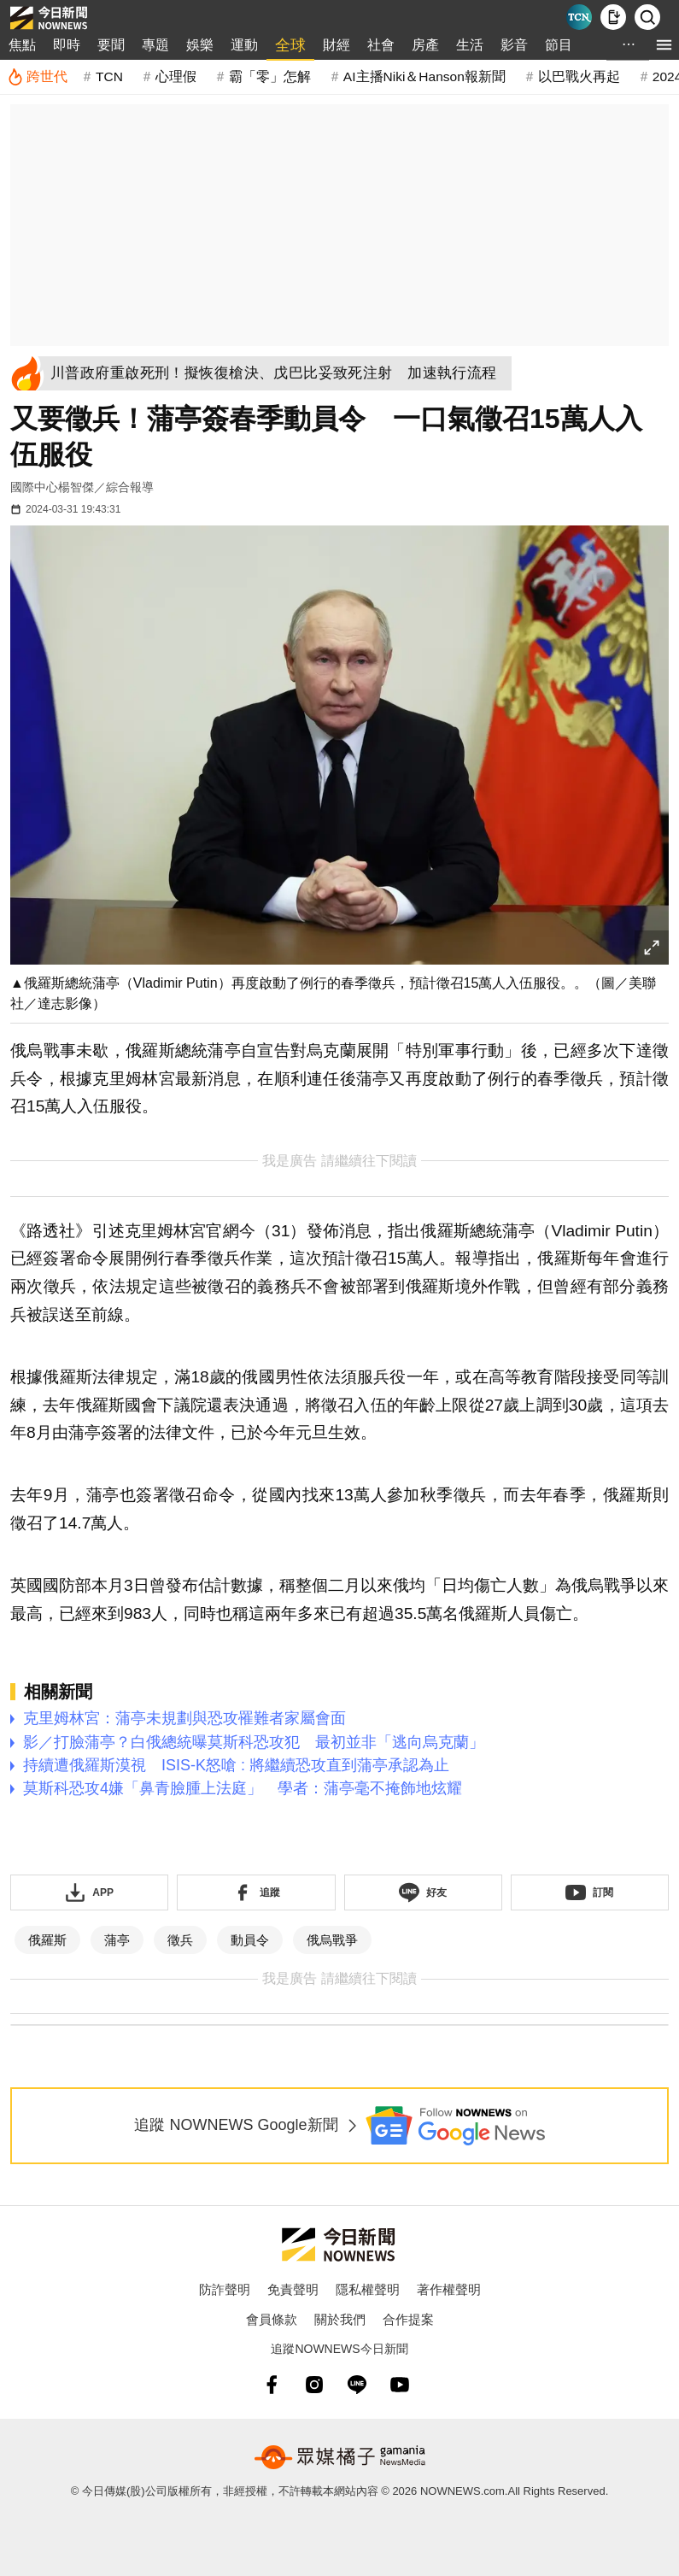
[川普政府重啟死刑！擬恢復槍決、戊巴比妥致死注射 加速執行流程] (278, 373)
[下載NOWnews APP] (613, 17)
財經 (336, 45)
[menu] (664, 45)
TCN (109, 76)
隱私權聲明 (368, 2289)
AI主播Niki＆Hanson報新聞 (424, 76)
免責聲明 (293, 2289)
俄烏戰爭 (332, 1940)
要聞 (111, 45)
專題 (155, 45)
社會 (381, 45)
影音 (514, 45)
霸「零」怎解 (270, 76)
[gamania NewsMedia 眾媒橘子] (340, 2457)
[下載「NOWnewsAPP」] (89, 1892)
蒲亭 (117, 1940)
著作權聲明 (449, 2289)
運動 (244, 45)
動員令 (250, 1940)
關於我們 (340, 2319)
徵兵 (180, 1940)
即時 (66, 45)
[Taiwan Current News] (579, 17)
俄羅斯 (47, 1940)
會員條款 (271, 2319)
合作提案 (408, 2319)
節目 (558, 45)
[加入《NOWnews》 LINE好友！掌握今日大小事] (423, 1892)
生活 (469, 45)
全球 (290, 45)
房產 (425, 45)
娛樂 (200, 45)
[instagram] (314, 2385)
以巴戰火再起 (579, 76)
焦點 (22, 45)
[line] (357, 2385)
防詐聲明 (224, 2289)
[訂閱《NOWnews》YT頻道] (590, 1892)
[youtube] (400, 2385)
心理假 (175, 76)
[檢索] (647, 17)
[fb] (272, 2385)
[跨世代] (37, 77)
